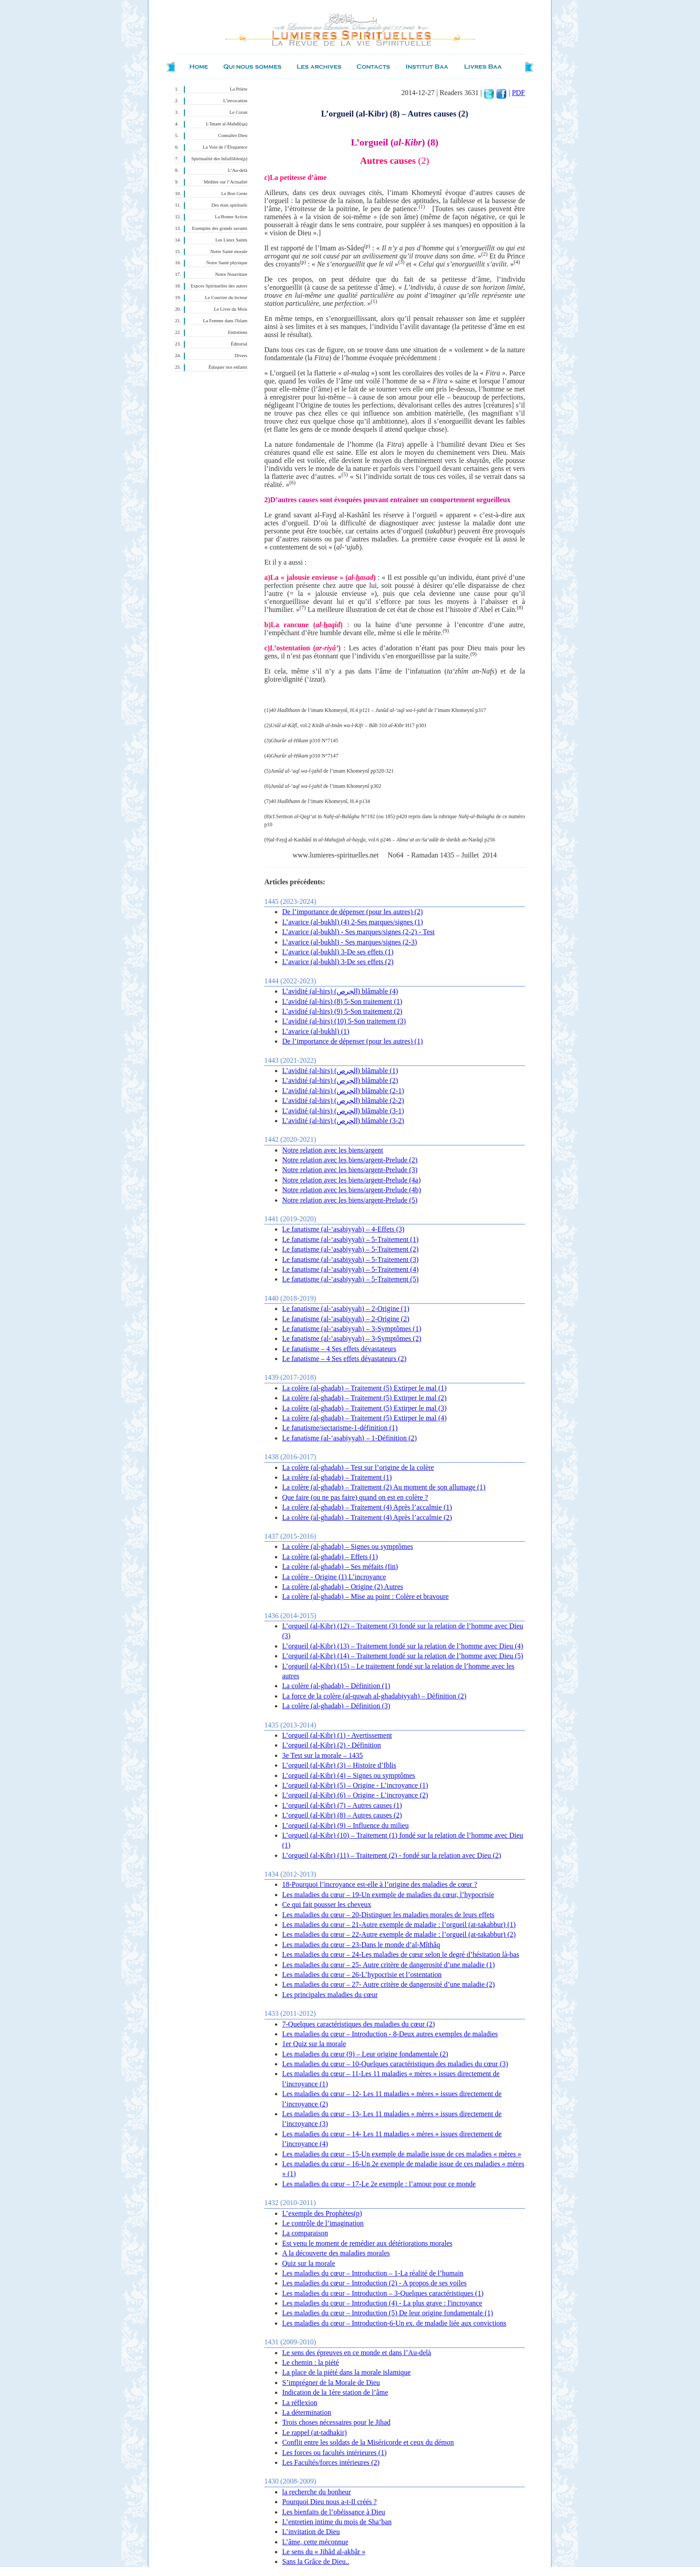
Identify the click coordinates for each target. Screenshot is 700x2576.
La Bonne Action (231, 216)
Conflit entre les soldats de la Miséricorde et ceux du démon (368, 2442)
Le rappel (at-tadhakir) (314, 2432)
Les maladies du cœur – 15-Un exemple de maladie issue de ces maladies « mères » (401, 2154)
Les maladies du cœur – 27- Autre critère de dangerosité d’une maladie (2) (388, 1984)
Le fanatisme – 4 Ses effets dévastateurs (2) (344, 1358)
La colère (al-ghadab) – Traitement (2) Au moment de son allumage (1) (383, 1487)
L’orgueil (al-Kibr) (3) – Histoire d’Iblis (339, 1765)
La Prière (238, 89)
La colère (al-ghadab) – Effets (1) (330, 1557)
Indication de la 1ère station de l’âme (335, 2392)
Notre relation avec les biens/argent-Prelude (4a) (351, 1180)
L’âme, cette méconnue (315, 2542)
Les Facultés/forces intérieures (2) (330, 2462)
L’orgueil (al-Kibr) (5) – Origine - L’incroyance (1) (355, 1785)
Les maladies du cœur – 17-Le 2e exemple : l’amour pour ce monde (379, 2184)
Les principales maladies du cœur (330, 1994)
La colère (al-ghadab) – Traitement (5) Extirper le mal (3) (364, 1408)
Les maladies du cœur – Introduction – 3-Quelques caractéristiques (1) (382, 2293)
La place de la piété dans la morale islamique (346, 2372)
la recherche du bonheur (316, 2492)
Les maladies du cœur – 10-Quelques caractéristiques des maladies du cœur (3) (395, 2064)
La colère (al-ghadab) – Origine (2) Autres (342, 1586)
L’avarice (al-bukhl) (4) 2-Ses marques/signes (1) (352, 922)
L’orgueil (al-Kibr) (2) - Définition (331, 1745)
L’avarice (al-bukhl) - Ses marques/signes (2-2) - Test (358, 932)
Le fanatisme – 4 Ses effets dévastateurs (339, 1349)
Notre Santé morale (228, 251)
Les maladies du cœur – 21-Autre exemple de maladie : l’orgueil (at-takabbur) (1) (399, 1924)
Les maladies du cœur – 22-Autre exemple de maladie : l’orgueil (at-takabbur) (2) (399, 1934)
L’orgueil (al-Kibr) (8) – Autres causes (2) (342, 1815)
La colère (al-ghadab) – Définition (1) (336, 1686)
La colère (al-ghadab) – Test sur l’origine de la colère (358, 1467)
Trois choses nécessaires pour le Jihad (336, 2422)
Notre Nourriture (231, 274)
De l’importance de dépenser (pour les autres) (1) (352, 1041)
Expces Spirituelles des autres (219, 285)
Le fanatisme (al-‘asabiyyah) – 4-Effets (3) (343, 1229)
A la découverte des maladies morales (336, 2253)
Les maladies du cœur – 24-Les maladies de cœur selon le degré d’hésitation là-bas (400, 1954)
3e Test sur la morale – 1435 (322, 1755)
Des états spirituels (230, 205)
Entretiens (237, 332)
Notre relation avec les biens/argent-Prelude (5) (349, 1200)
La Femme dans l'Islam (225, 320)
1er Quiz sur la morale (314, 2043)
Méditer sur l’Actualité (225, 181)
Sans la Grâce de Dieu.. (315, 2561)
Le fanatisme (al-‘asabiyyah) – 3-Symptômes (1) (351, 1328)
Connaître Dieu (232, 135)
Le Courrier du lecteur (226, 297)
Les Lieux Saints (231, 239)
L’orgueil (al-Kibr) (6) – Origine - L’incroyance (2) (355, 1795)
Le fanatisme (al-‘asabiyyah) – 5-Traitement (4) (350, 1269)
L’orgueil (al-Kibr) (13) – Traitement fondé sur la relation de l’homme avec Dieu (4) (402, 1646)
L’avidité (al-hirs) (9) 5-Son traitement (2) (342, 1011)
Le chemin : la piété (310, 2362)
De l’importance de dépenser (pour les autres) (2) (352, 912)
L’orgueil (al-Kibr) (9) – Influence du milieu (345, 1825)
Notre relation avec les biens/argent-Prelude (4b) (351, 1190)
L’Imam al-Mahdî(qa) (226, 123)
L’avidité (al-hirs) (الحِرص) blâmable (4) (340, 991)
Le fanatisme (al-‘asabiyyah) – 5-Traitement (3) (350, 1259)
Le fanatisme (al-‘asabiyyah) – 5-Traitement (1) (350, 1239)
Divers (241, 355)
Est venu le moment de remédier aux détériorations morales (367, 2243)
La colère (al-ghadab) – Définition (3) (336, 1706)
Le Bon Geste (234, 193)
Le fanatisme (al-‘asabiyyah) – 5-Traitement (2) (350, 1249)
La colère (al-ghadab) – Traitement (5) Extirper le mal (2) (364, 1398)
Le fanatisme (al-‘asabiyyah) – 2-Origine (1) (345, 1308)
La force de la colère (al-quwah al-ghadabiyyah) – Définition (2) (374, 1696)
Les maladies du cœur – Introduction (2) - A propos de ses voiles (374, 2283)
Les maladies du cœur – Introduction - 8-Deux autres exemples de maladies (390, 2034)
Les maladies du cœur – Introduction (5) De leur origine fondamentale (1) (387, 2313)
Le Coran (238, 112)
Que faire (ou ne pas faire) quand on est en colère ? (355, 1497)
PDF (518, 92)
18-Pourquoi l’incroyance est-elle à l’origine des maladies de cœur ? (379, 1884)
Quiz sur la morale (308, 2263)
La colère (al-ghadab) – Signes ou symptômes (347, 1546)
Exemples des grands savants (219, 228)
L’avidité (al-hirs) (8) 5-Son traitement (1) (342, 1001)
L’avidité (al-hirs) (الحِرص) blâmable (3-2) (343, 1120)
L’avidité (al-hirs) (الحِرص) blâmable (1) (340, 1070)
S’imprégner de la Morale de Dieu (331, 2382)
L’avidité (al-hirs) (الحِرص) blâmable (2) (340, 1080)
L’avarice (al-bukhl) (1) (315, 1031)
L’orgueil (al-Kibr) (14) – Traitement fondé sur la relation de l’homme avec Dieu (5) (402, 1656)
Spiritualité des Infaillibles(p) (219, 158)
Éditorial (239, 343)
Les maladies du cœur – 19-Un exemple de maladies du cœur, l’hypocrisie (388, 1894)
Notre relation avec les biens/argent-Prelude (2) (349, 1160)
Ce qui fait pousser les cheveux (326, 1904)
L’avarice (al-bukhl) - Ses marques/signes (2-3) (349, 942)
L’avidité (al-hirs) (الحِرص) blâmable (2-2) (343, 1100)
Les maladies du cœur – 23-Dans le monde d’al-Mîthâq (361, 1944)
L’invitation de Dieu (311, 2531)
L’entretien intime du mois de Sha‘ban (337, 2522)
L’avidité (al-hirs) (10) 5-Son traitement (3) (344, 1021)
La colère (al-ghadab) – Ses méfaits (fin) (340, 1566)
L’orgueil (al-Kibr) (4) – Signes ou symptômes (348, 1775)
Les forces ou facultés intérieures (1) (334, 2452)
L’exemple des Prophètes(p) (322, 2213)
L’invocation (235, 100)
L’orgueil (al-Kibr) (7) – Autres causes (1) (342, 1805)
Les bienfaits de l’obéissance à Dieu (333, 2512)
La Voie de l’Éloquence (225, 147)
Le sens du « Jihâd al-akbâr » (324, 2551)
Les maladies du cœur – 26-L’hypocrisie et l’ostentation (362, 1974)
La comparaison (305, 2233)
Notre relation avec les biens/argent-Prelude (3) (349, 1170)
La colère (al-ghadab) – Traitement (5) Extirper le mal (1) (364, 1388)
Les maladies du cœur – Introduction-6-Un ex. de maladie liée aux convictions (394, 2323)
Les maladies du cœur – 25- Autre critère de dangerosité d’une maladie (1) (388, 1964)
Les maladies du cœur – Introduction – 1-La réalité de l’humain (372, 2273)
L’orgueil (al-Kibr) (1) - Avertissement (337, 1735)
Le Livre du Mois (230, 309)
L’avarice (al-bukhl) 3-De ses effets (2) (337, 961)
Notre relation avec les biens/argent (332, 1150)
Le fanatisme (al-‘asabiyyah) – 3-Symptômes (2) (351, 1338)
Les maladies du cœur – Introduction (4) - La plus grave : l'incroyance (382, 2303)
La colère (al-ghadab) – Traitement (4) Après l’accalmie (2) (367, 1517)
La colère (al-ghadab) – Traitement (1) (337, 1477)
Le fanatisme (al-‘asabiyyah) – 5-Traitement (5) (350, 1279)
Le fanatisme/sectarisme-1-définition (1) (340, 1428)
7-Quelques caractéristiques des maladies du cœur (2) (358, 2024)
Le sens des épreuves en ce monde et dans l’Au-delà (356, 2352)
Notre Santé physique (226, 262)
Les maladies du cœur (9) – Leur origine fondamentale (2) (365, 2054)
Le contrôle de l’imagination (323, 2223)
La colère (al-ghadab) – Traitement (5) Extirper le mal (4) (364, 1418)
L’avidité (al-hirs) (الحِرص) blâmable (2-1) (343, 1090)
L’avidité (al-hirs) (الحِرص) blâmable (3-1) (343, 1111)
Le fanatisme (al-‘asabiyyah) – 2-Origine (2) (345, 1319)
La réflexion (299, 2402)
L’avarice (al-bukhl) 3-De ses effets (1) (337, 952)
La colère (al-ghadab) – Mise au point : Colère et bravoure (365, 1596)
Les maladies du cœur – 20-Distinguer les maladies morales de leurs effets (388, 1914)
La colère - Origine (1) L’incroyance (334, 1577)
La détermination (306, 2412)
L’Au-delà (237, 170)
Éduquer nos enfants (227, 367)
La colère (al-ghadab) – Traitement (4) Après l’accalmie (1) (367, 1507)
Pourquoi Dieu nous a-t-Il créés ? (329, 2501)
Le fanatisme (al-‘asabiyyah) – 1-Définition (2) (349, 1438)
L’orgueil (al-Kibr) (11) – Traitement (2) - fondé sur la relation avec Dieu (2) (391, 1855)
